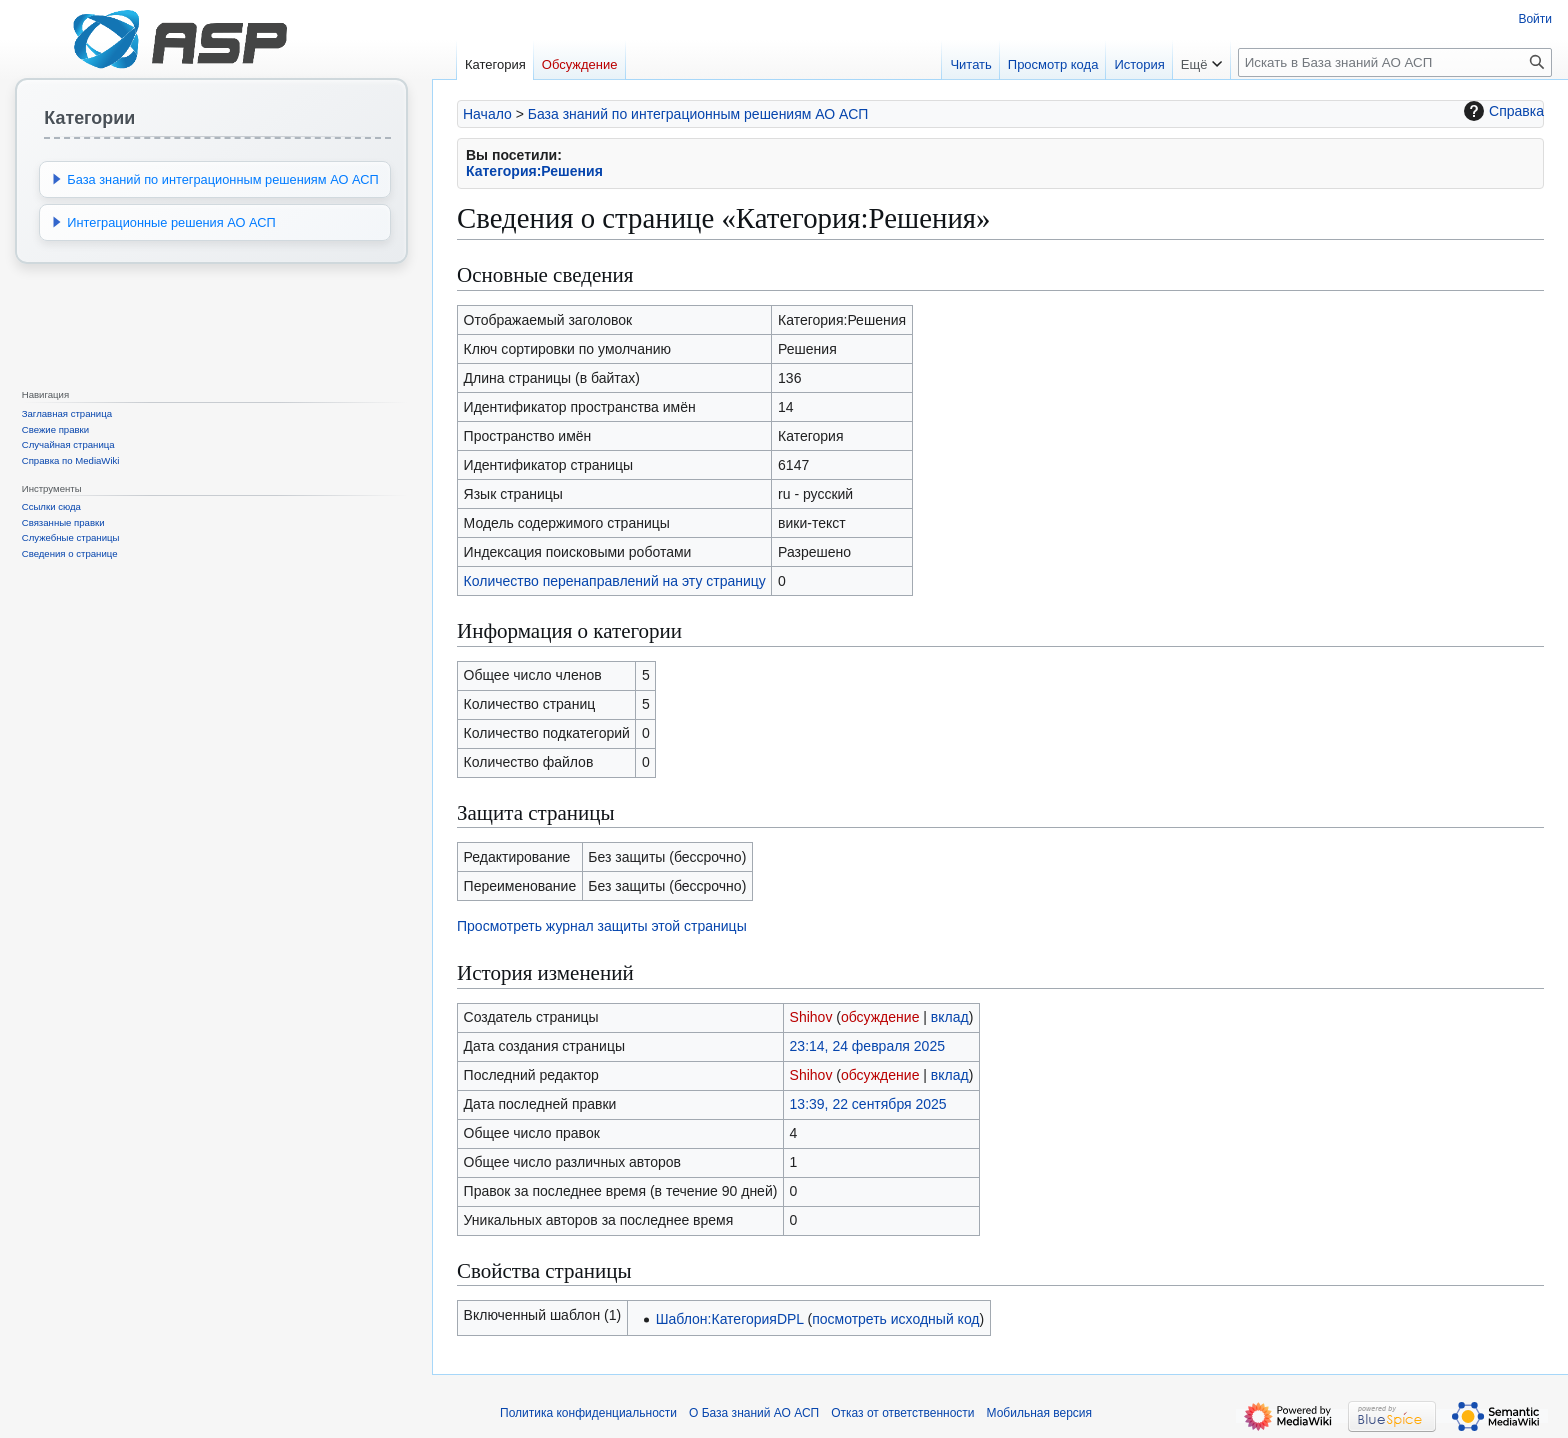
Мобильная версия (1040, 1413)
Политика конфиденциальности (588, 1413)
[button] (57, 179)
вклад (950, 1017)
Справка (1501, 111)
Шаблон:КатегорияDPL (730, 1319)
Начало (487, 114)
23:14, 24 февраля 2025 (867, 1046)
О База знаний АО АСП (754, 1413)
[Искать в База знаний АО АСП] (1395, 62)
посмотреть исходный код (895, 1319)
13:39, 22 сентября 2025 (868, 1104)
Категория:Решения (534, 171)
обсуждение (880, 1017)
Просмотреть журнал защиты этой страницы (602, 926)
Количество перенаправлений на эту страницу (615, 581)
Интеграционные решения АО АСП (171, 222)
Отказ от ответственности (902, 1413)
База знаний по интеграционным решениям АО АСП (698, 114)
